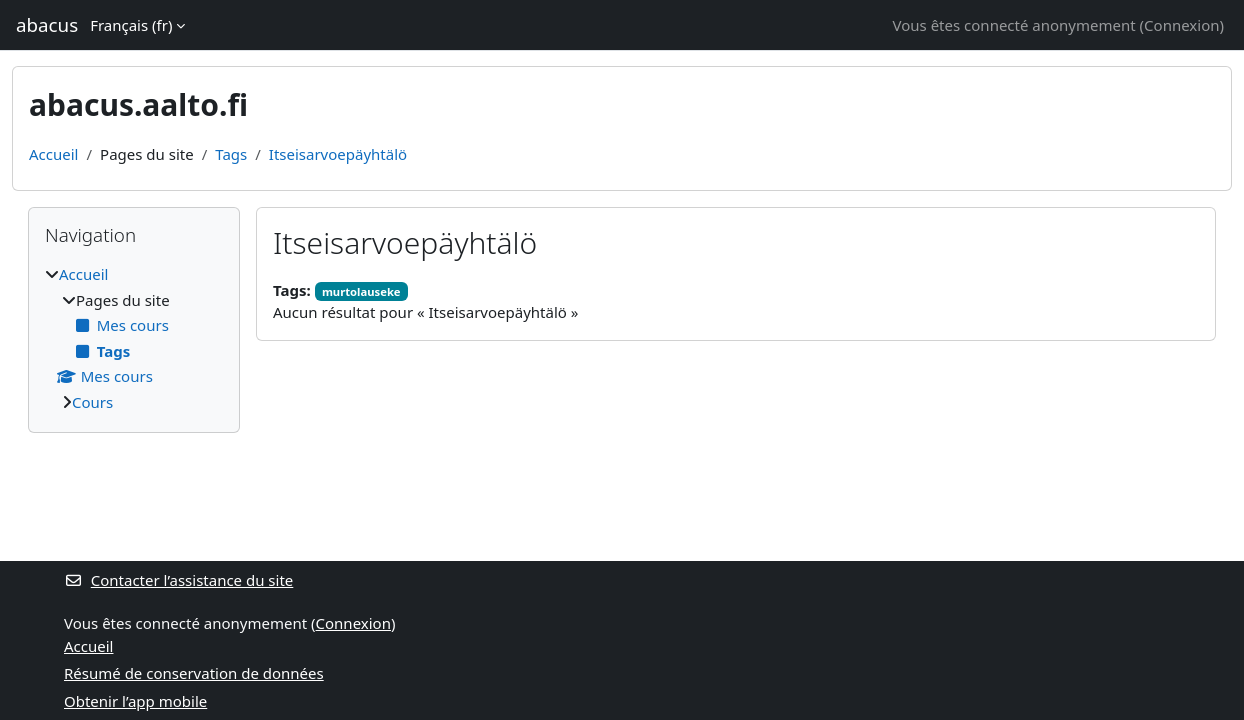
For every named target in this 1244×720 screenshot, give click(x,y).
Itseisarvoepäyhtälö (338, 154)
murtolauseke (361, 291)
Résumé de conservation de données (194, 673)
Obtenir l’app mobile (135, 701)
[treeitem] (134, 338)
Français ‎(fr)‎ (131, 25)
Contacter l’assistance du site (178, 580)
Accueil (53, 154)
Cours (92, 402)
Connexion (1181, 25)
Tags (231, 154)
